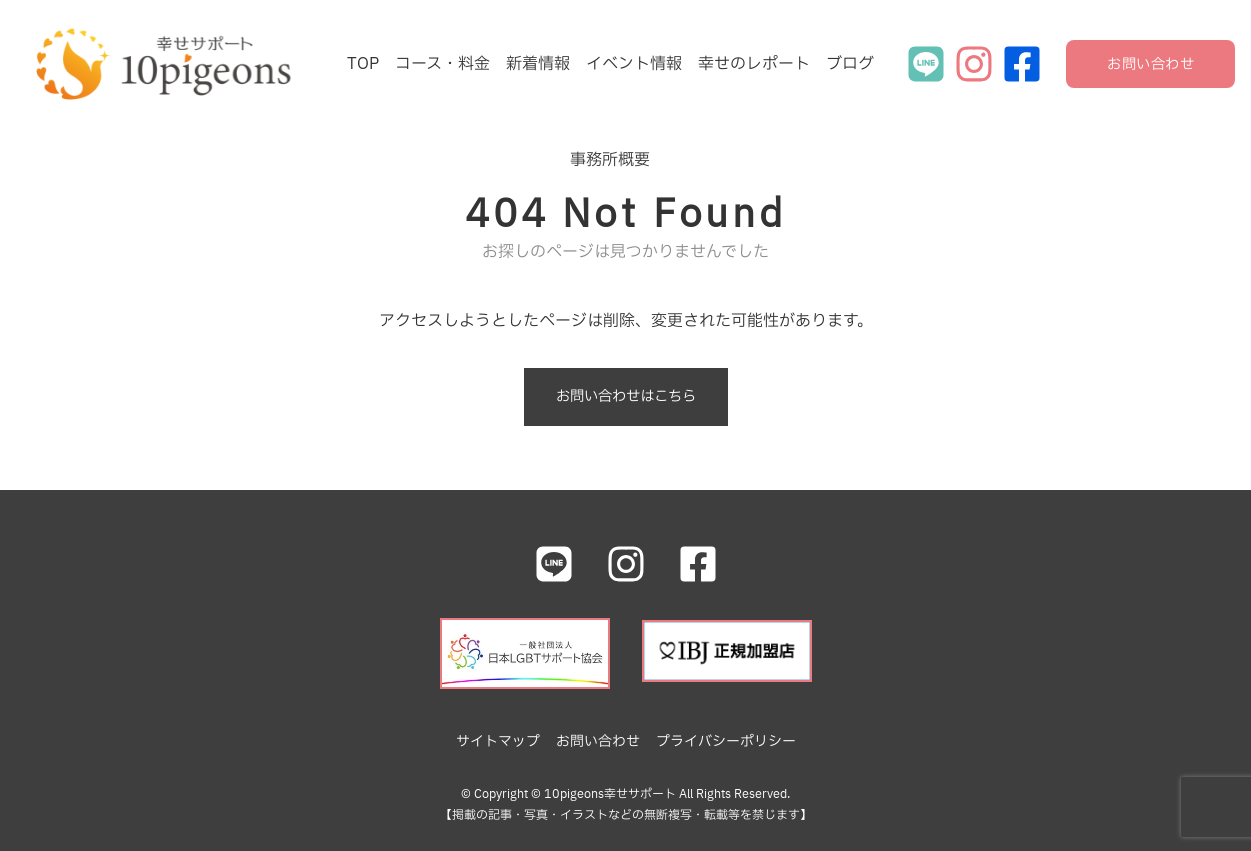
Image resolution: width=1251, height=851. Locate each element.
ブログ (850, 64)
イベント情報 (634, 64)
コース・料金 (442, 64)
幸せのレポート (754, 64)
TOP (363, 64)
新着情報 (538, 64)
